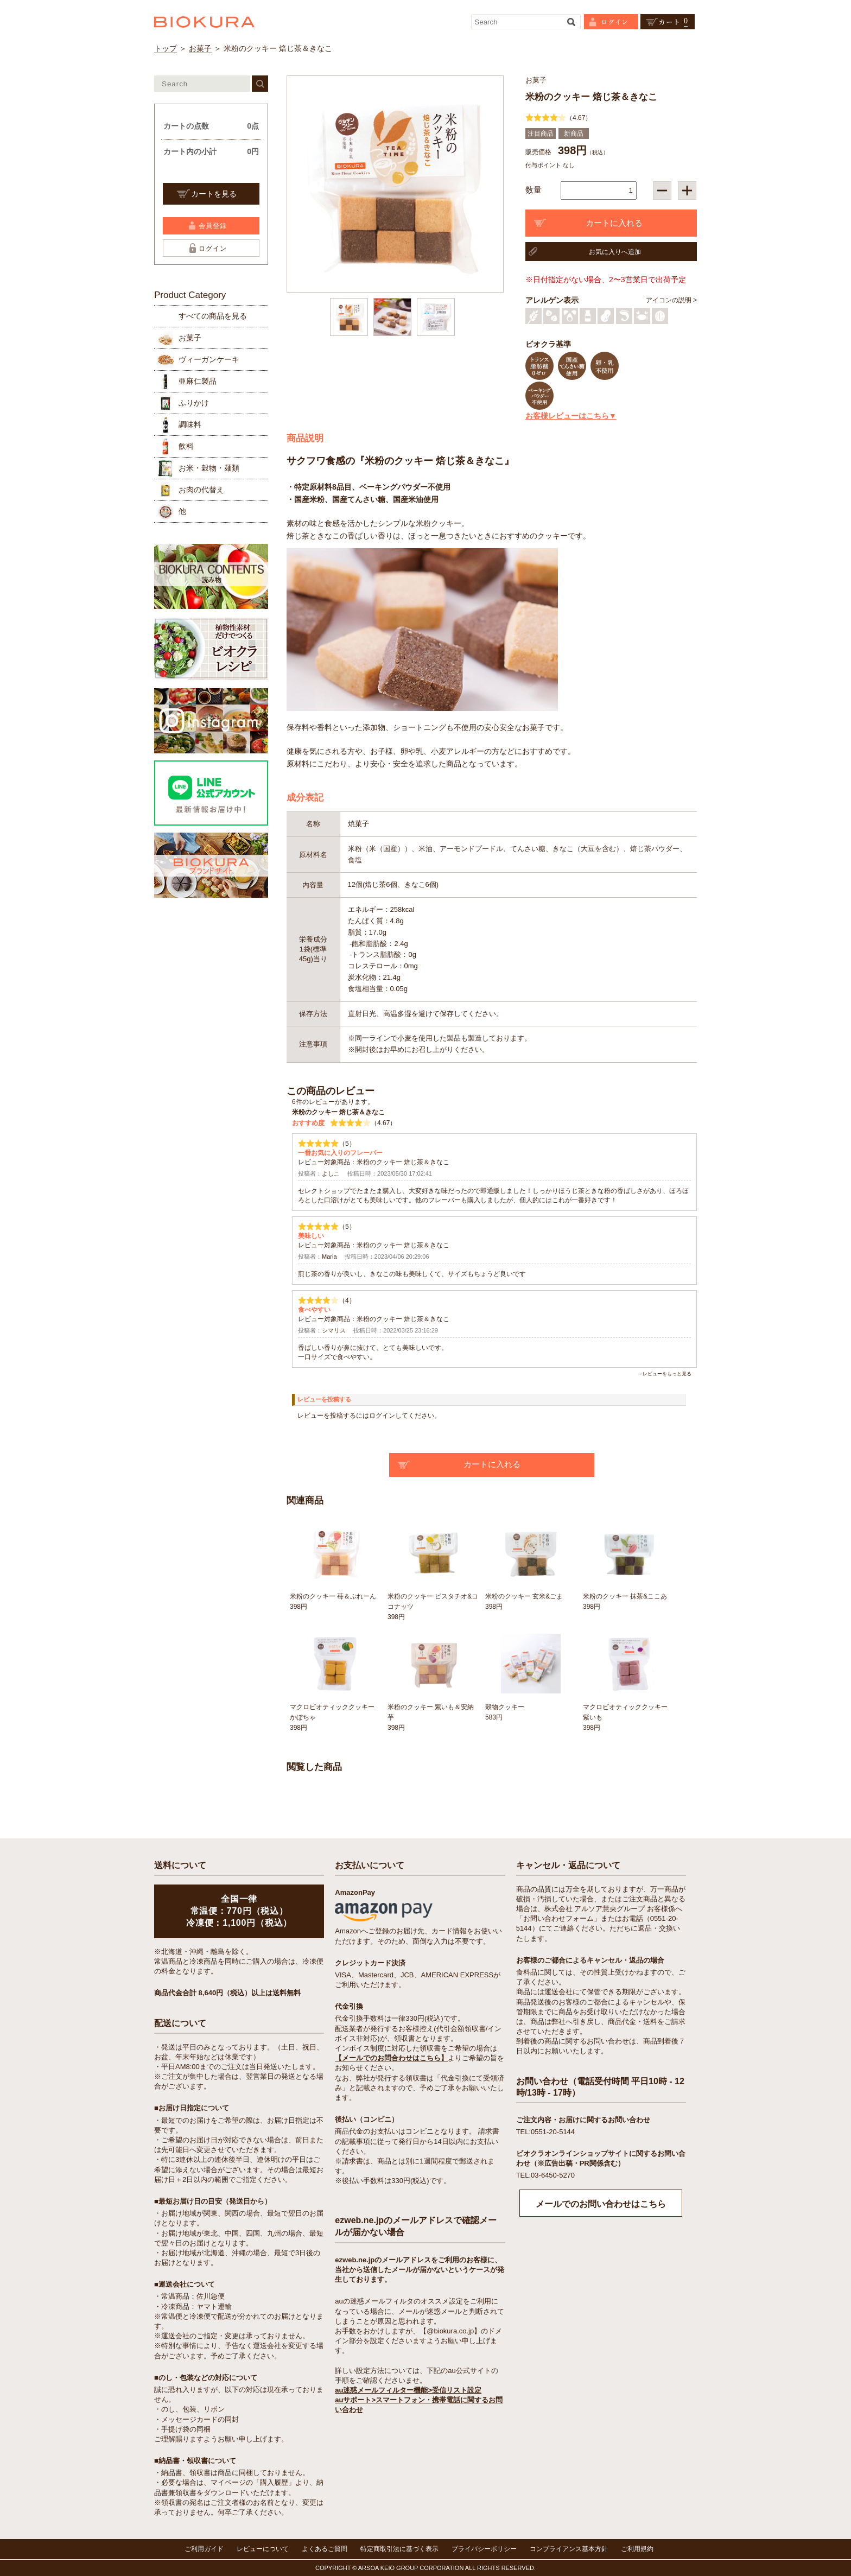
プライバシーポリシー (484, 2549)
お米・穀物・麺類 (209, 468)
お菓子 (200, 48)
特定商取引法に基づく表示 (399, 2549)
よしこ (331, 1173)
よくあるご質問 (324, 2549)
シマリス (334, 1330)
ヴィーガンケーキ (209, 359)
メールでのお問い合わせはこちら (601, 2204)
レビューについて (263, 2549)
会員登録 (213, 226)
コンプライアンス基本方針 (569, 2549)
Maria (329, 1256)
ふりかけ (194, 402)
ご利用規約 (637, 2549)
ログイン (213, 248)
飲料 (186, 446)
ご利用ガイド (204, 2549)
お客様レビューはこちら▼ (571, 415)
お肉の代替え (201, 489)
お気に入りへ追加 (615, 252)
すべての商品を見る (213, 316)
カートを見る (214, 193)
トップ (165, 48)
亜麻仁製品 (198, 381)
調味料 (190, 424)
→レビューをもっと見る (664, 1373)
